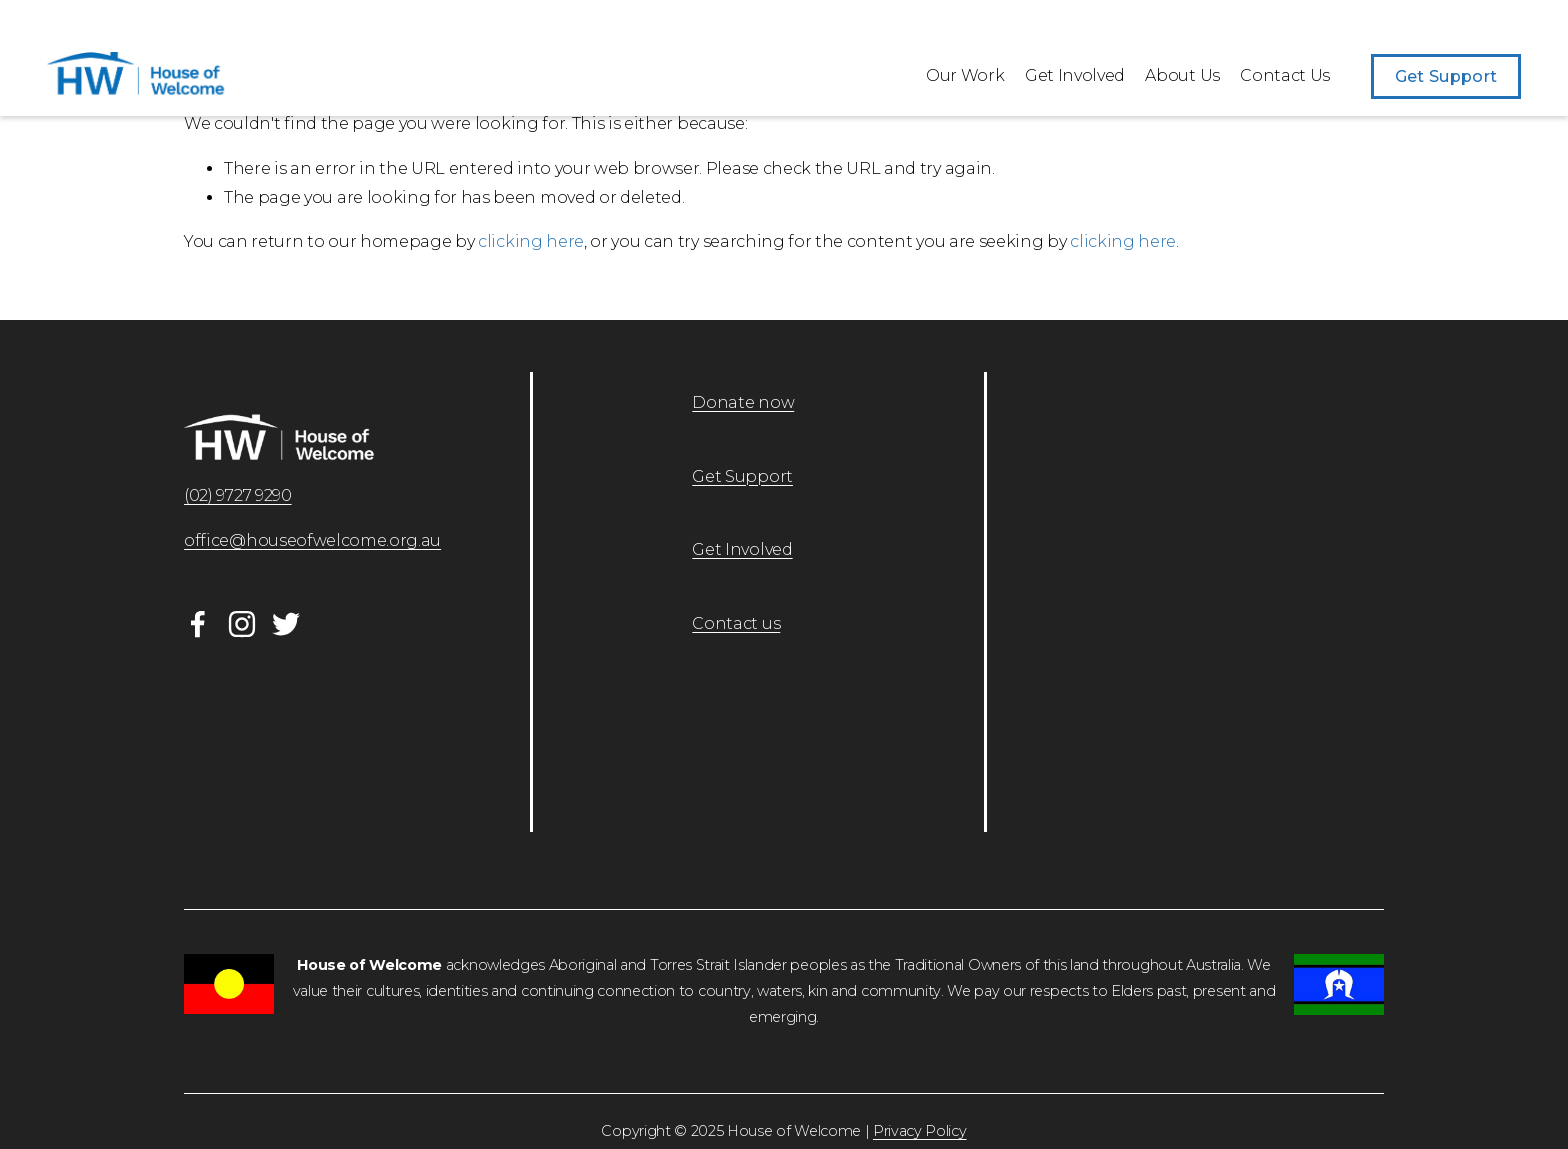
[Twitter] (286, 624)
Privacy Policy (920, 1131)
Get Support (1446, 76)
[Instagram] (242, 624)
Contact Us (1285, 75)
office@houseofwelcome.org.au (312, 540)
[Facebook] (198, 624)
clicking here (531, 241)
